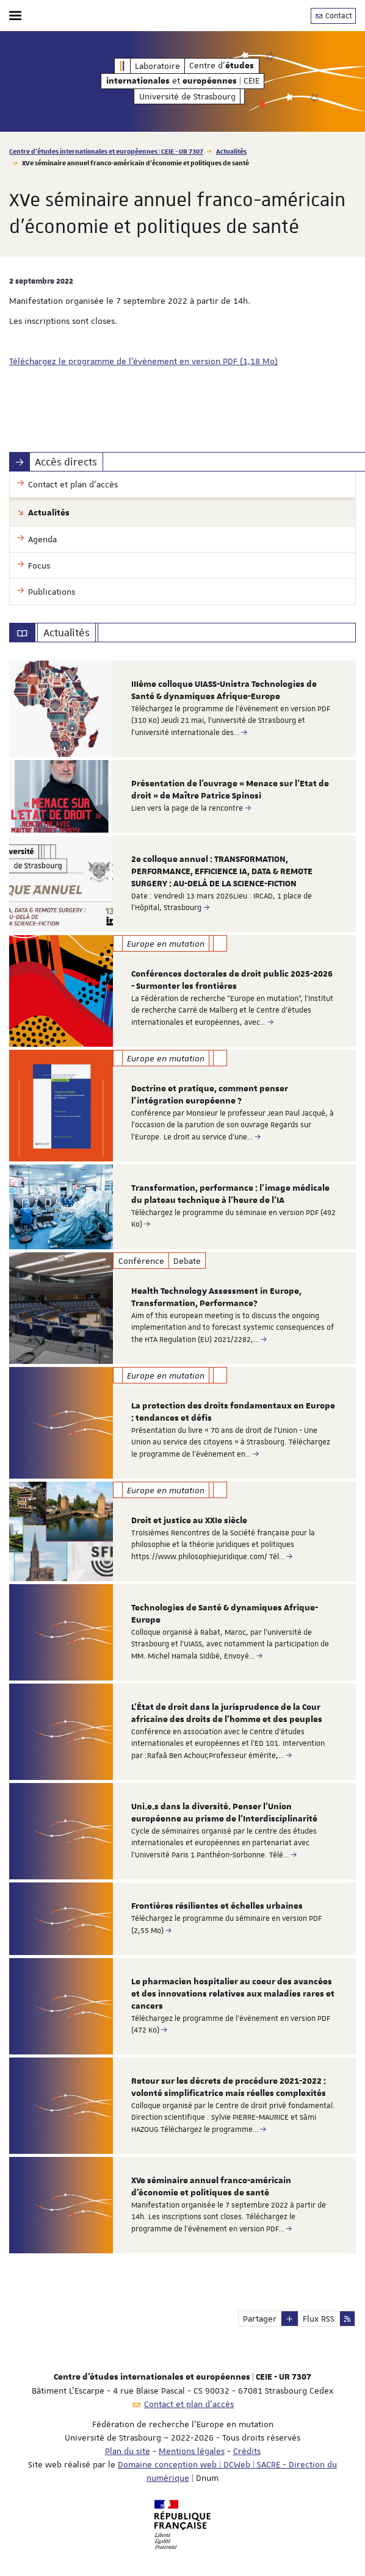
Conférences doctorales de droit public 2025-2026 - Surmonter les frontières (232, 980)
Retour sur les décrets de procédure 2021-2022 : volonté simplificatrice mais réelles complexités (228, 2087)
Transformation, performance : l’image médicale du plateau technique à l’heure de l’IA (230, 1194)
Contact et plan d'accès (189, 2403)
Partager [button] (259, 2318)
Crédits (247, 2450)
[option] (182, 709)
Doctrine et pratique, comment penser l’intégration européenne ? (209, 1095)
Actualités (231, 151)
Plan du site (127, 2450)
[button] (289, 2319)
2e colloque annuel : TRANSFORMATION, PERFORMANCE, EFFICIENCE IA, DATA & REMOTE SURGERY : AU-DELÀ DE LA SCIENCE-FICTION (222, 871)
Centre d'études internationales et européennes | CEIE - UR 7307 (106, 151)
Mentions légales (192, 2450)
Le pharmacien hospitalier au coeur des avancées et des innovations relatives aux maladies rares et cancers (232, 1994)
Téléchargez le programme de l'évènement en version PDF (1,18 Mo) (143, 361)
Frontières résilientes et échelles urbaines (217, 1906)
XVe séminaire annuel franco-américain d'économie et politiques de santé (211, 2186)
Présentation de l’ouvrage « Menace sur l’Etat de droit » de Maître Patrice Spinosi (230, 790)
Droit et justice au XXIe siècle (189, 1520)
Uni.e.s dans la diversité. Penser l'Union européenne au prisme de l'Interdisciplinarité (224, 1812)
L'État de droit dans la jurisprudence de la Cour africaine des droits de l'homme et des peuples (226, 1713)
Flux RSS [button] (318, 2318)
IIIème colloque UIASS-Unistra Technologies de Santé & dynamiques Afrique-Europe (224, 690)
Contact (333, 16)
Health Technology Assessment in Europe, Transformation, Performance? (216, 1297)
